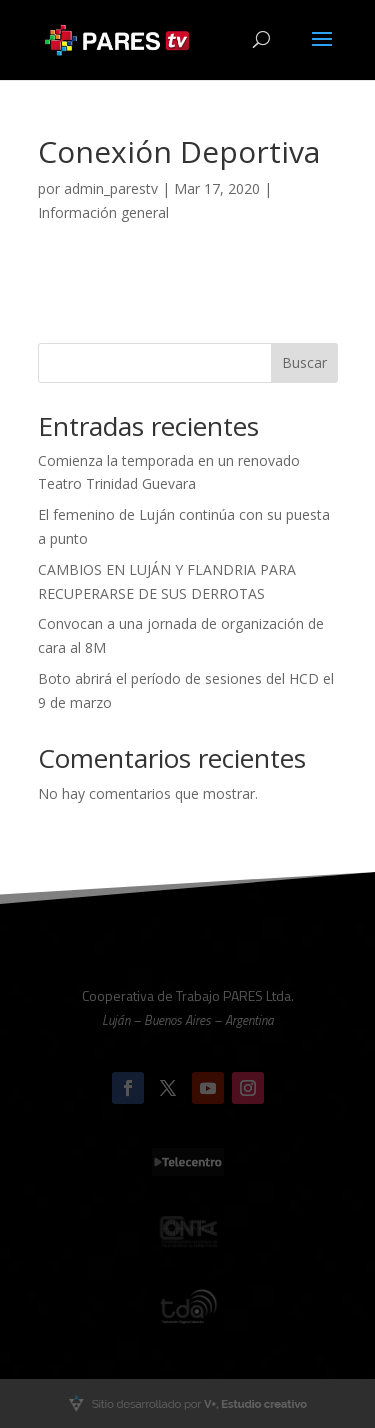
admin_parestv (111, 188)
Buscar (304, 362)
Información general (103, 212)
